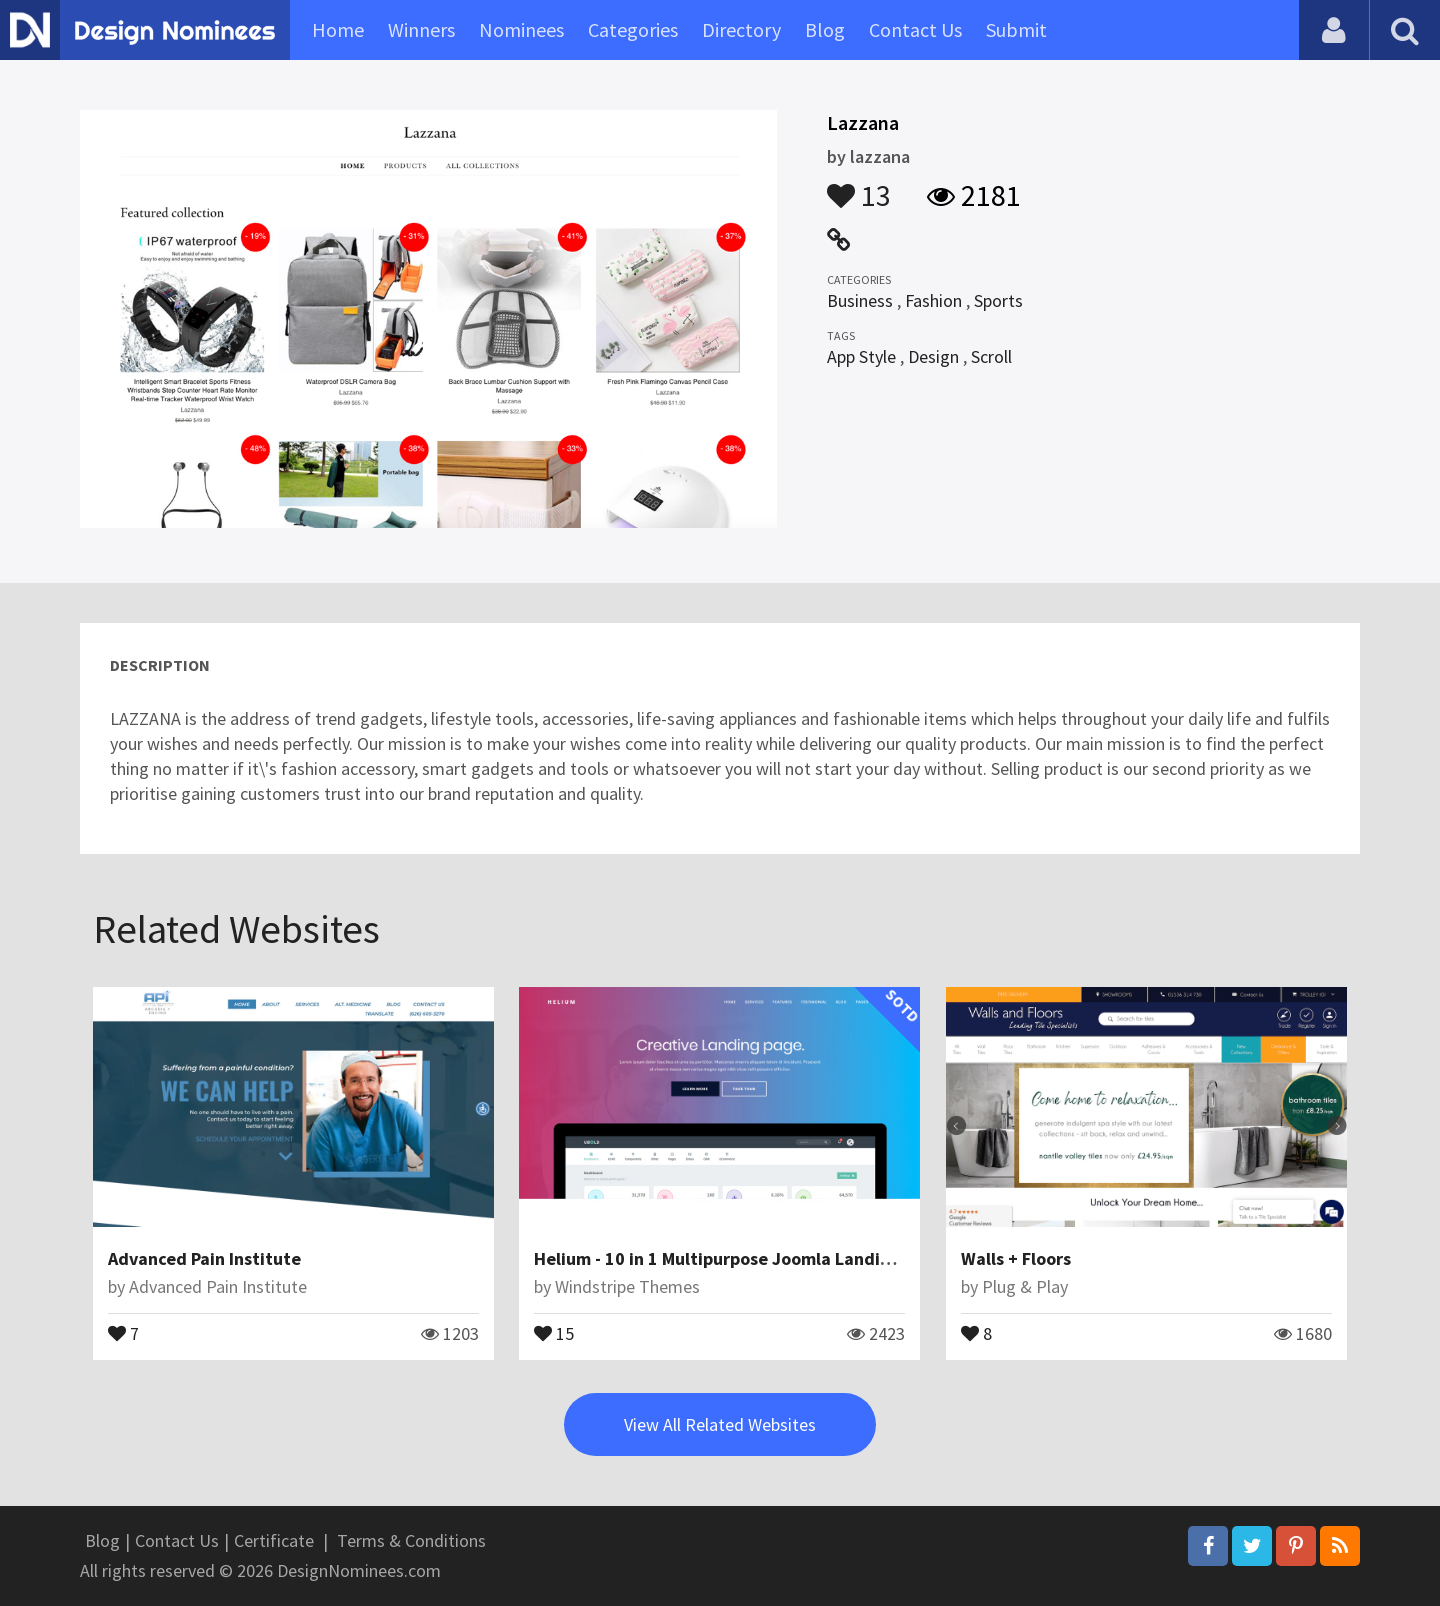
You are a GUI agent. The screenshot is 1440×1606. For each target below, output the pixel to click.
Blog (825, 29)
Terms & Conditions (411, 1540)
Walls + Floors (1016, 1258)
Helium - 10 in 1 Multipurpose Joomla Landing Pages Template (783, 1258)
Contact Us (915, 29)
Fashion (933, 300)
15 (554, 1332)
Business (860, 300)
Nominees (521, 29)
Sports (998, 300)
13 (859, 186)
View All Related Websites (720, 1424)
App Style (861, 356)
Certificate (274, 1540)
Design (933, 356)
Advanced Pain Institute (204, 1258)
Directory (741, 29)
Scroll (991, 356)
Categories (633, 29)
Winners (421, 29)
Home (338, 29)
